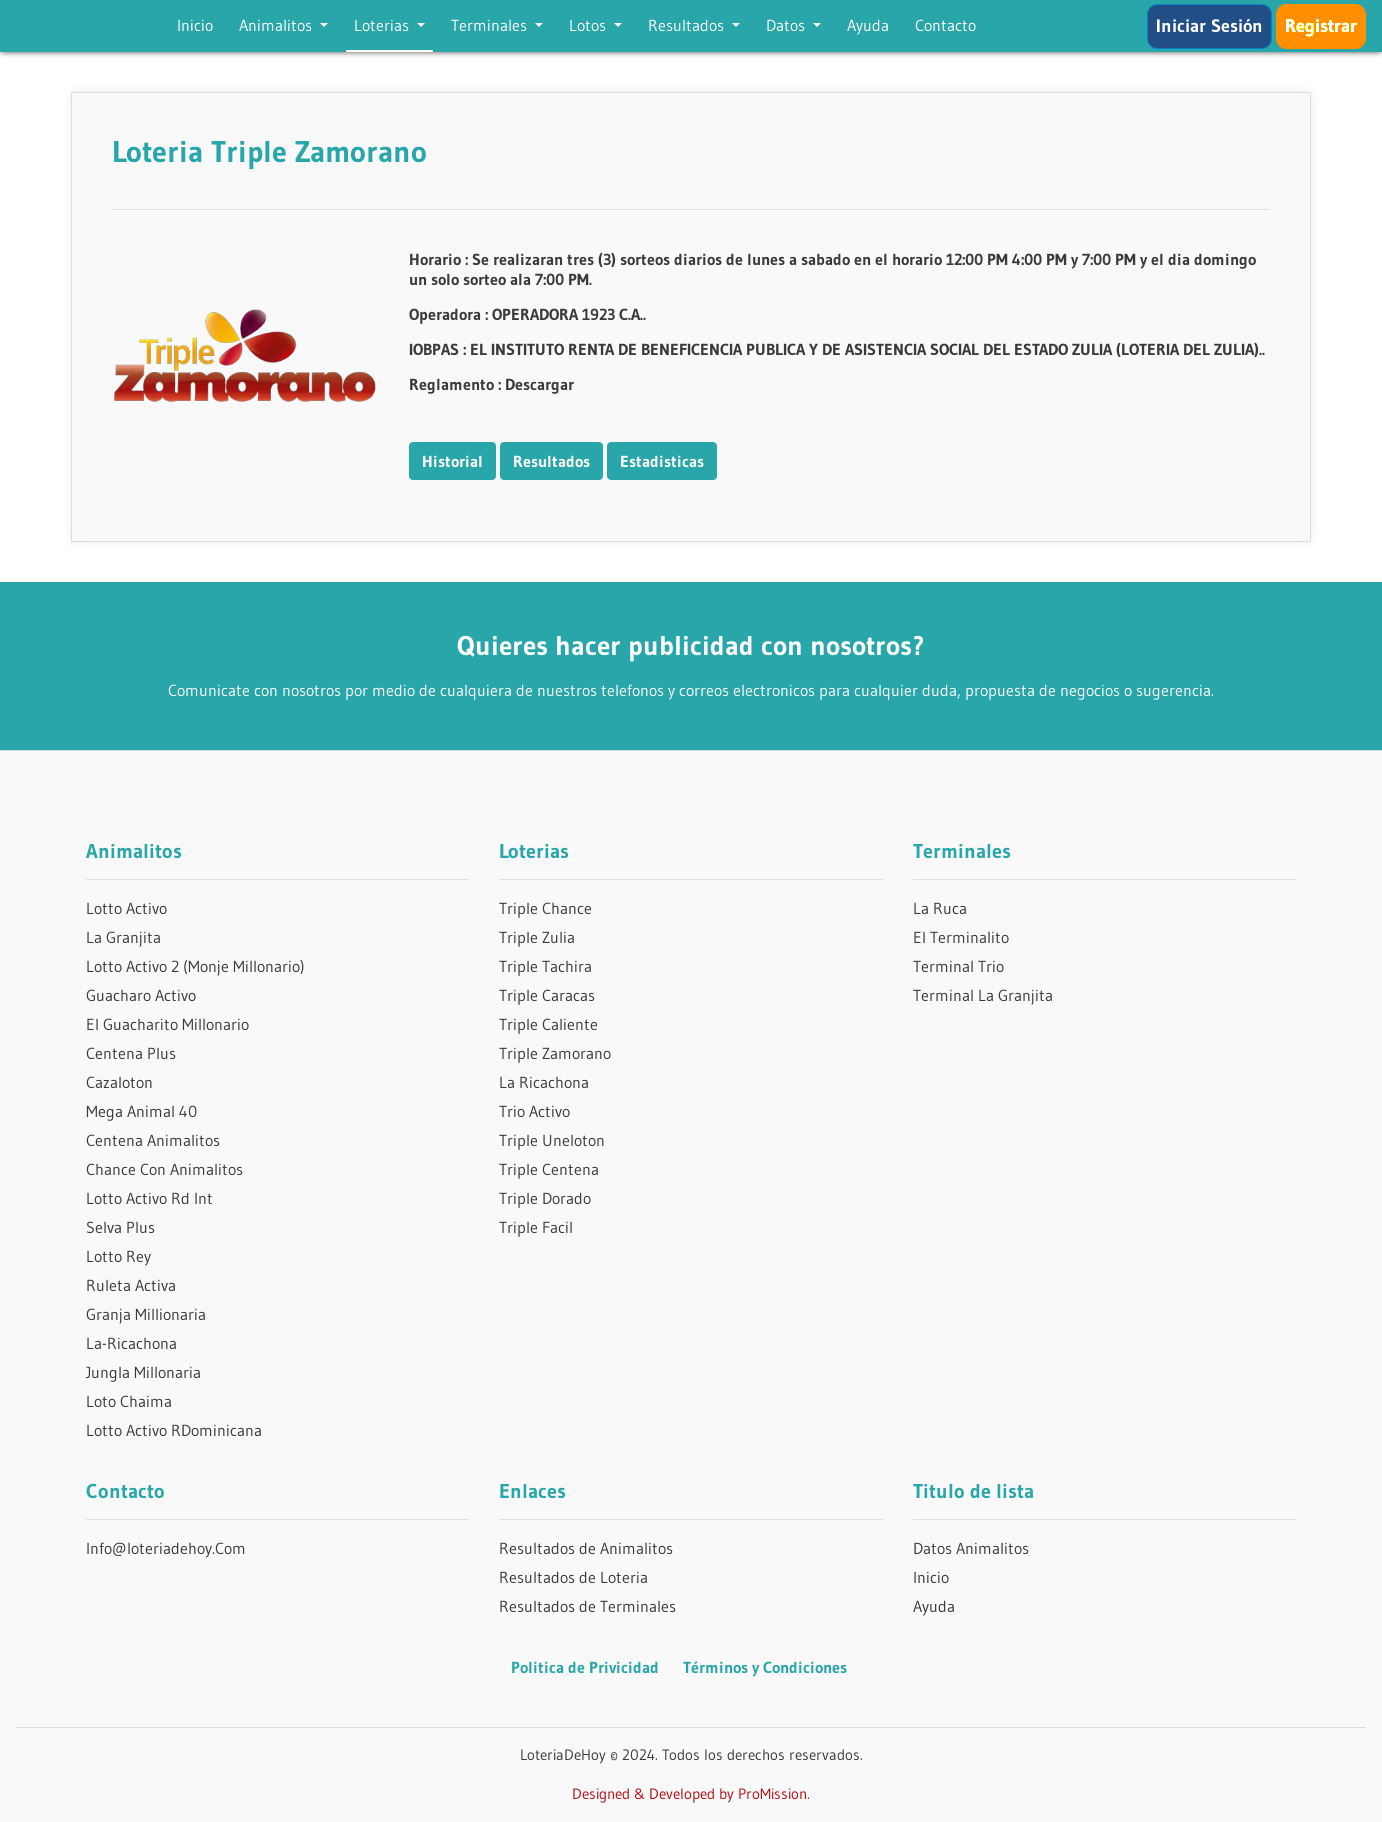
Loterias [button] (383, 25)
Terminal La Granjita (983, 995)
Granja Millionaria (146, 1314)
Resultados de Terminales (587, 1606)
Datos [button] (787, 25)
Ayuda (868, 25)
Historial (452, 461)
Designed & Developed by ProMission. (691, 1793)
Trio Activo (534, 1111)
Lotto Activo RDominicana (174, 1430)
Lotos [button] (589, 25)
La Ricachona (544, 1082)
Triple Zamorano (555, 1053)
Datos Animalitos (971, 1548)
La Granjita (123, 937)
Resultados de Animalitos (586, 1548)
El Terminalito (961, 937)
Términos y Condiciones (765, 1667)
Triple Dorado (545, 1198)
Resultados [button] (688, 25)
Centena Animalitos (153, 1140)
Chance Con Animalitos (164, 1169)
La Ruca (940, 908)
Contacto (945, 25)
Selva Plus (120, 1227)
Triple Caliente (548, 1024)
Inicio (195, 25)
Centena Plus (131, 1053)
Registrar (1321, 26)
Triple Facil (536, 1227)
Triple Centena (549, 1169)
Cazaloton (119, 1082)
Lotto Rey (118, 1256)
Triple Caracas (547, 995)
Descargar (539, 384)
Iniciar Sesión (1209, 26)
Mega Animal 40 (141, 1111)
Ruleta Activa (131, 1285)
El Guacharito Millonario (167, 1024)
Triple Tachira (545, 966)
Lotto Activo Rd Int (149, 1198)
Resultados (551, 461)
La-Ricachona (131, 1343)
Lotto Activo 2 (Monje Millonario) (195, 966)
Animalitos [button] (277, 25)
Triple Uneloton (552, 1140)
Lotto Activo (126, 908)
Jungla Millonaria (143, 1372)
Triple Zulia (537, 937)
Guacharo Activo (141, 995)
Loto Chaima (129, 1401)
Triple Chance (545, 908)
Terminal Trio (958, 966)
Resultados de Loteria (573, 1577)
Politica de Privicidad (585, 1667)
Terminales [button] (491, 25)
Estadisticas (662, 461)
